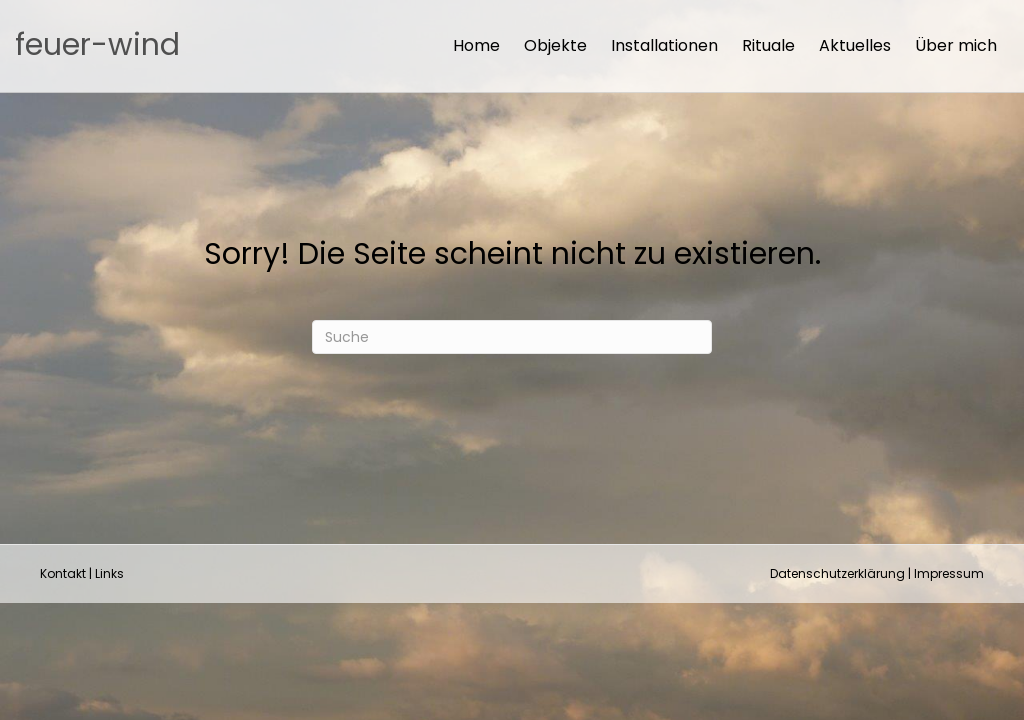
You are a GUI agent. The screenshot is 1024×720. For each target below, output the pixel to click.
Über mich (956, 45)
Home (476, 45)
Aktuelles (855, 45)
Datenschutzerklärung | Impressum (877, 573)
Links (109, 573)
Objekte (555, 45)
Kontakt (63, 573)
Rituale (768, 45)
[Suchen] (512, 337)
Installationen (664, 45)
